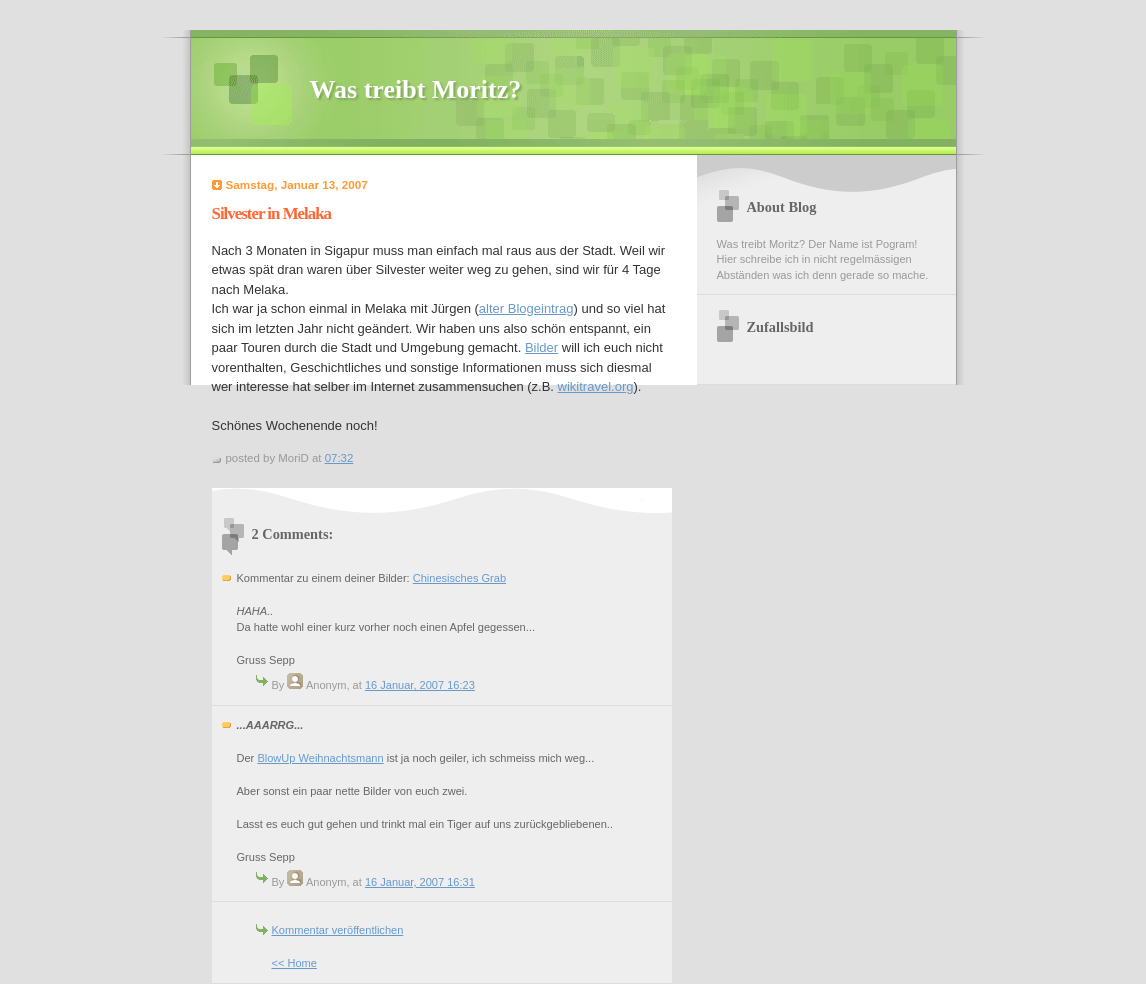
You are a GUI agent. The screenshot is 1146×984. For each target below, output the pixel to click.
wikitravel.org (596, 386)
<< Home (294, 963)
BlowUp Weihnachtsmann (320, 758)
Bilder (541, 347)
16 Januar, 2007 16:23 (420, 685)
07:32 (339, 458)
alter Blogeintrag (526, 308)
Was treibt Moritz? (416, 89)
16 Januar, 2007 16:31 (420, 882)
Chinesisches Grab (459, 578)
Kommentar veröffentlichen (338, 930)
